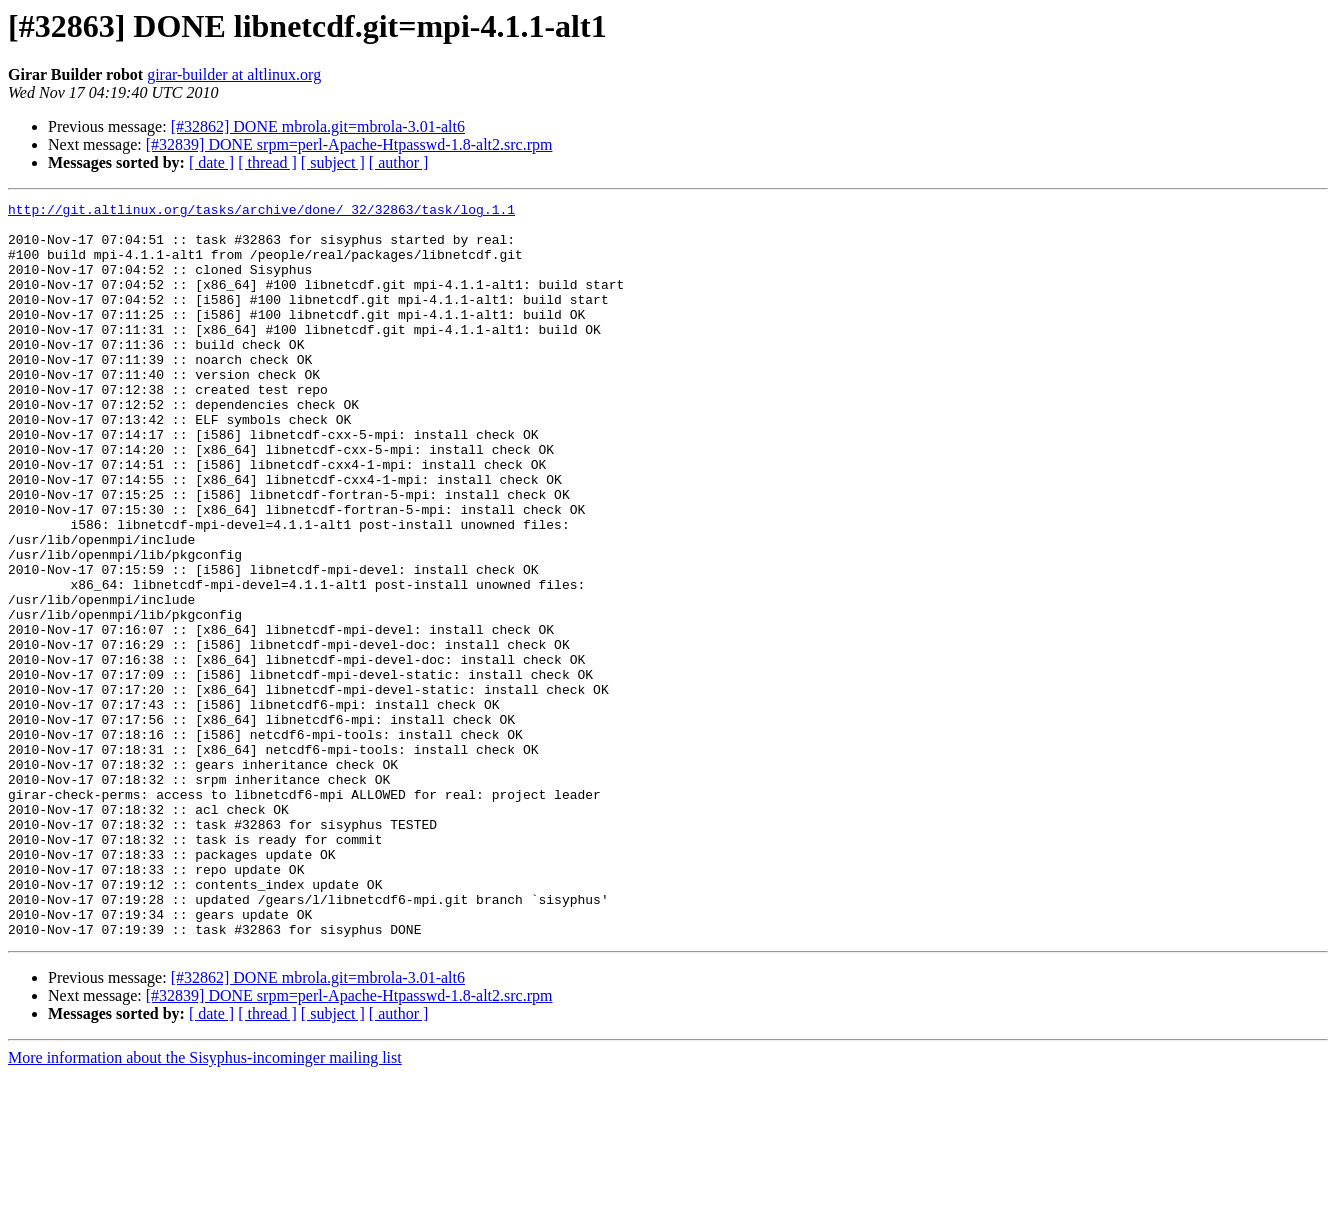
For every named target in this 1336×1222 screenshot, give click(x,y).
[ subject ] (333, 162)
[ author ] (399, 162)
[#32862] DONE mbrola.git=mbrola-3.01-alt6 (318, 126)
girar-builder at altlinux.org (234, 74)
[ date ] (211, 162)
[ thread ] (267, 162)
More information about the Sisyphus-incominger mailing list (205, 1204)
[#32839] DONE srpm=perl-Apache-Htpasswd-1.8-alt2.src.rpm (349, 144)
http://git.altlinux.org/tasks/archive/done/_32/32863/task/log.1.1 (261, 212)
